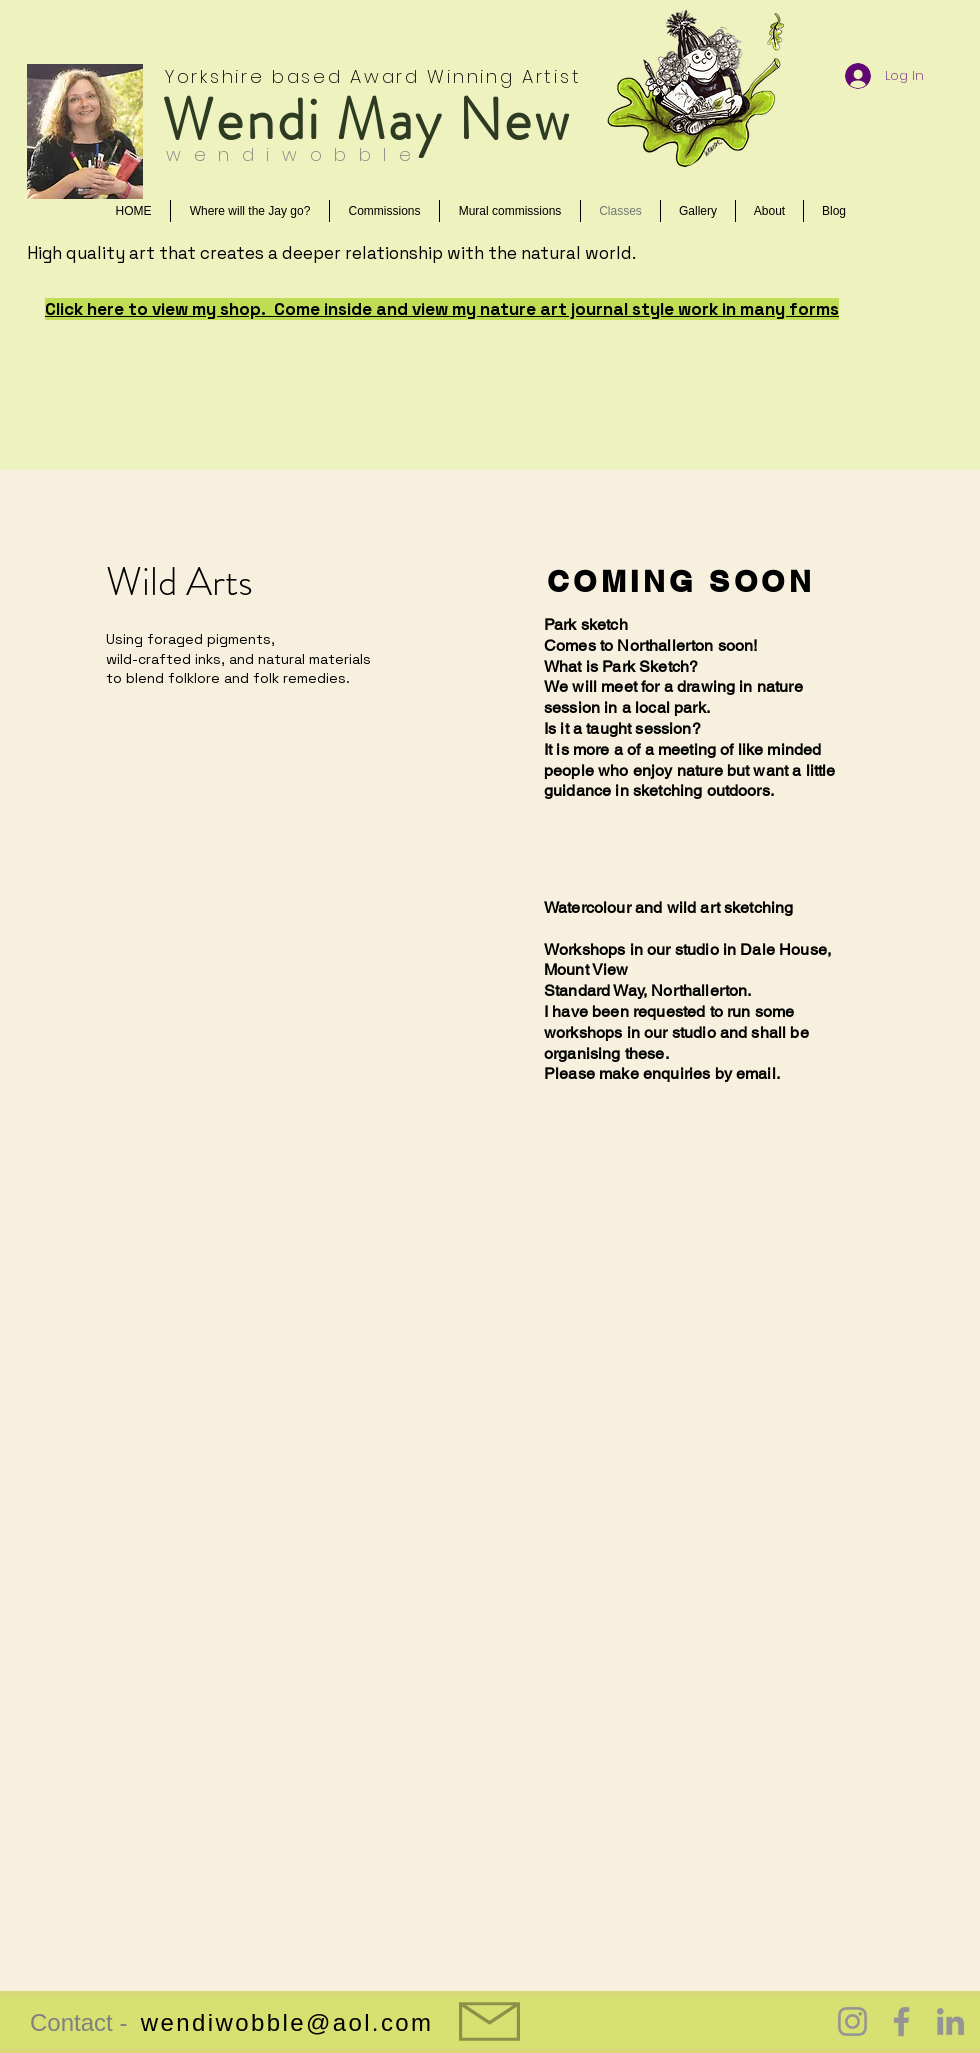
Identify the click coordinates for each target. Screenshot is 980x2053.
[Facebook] (901, 2021)
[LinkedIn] (950, 2021)
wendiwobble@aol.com (287, 2022)
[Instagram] (852, 2021)
